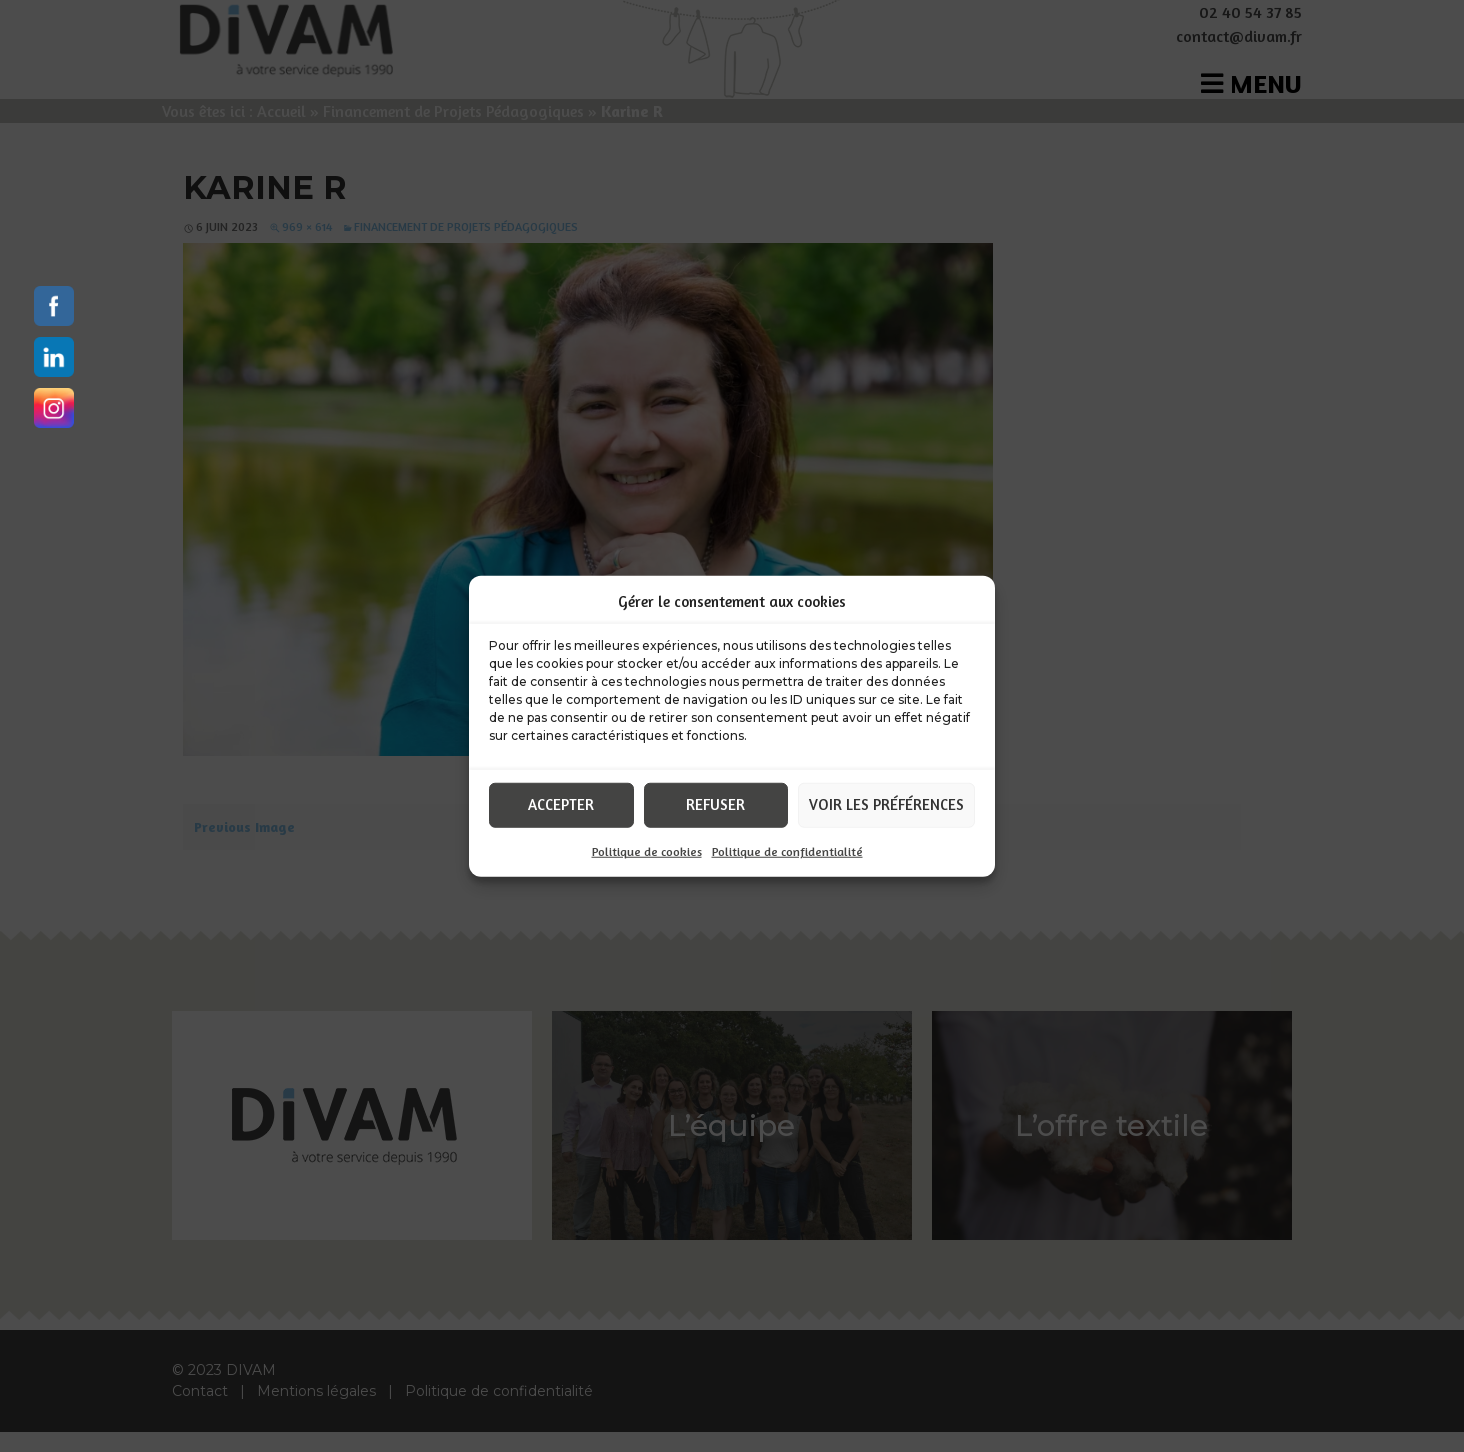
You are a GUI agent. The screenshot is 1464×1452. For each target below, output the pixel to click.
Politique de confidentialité (787, 850)
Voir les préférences (886, 804)
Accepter (561, 804)
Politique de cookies (647, 850)
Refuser (715, 804)
